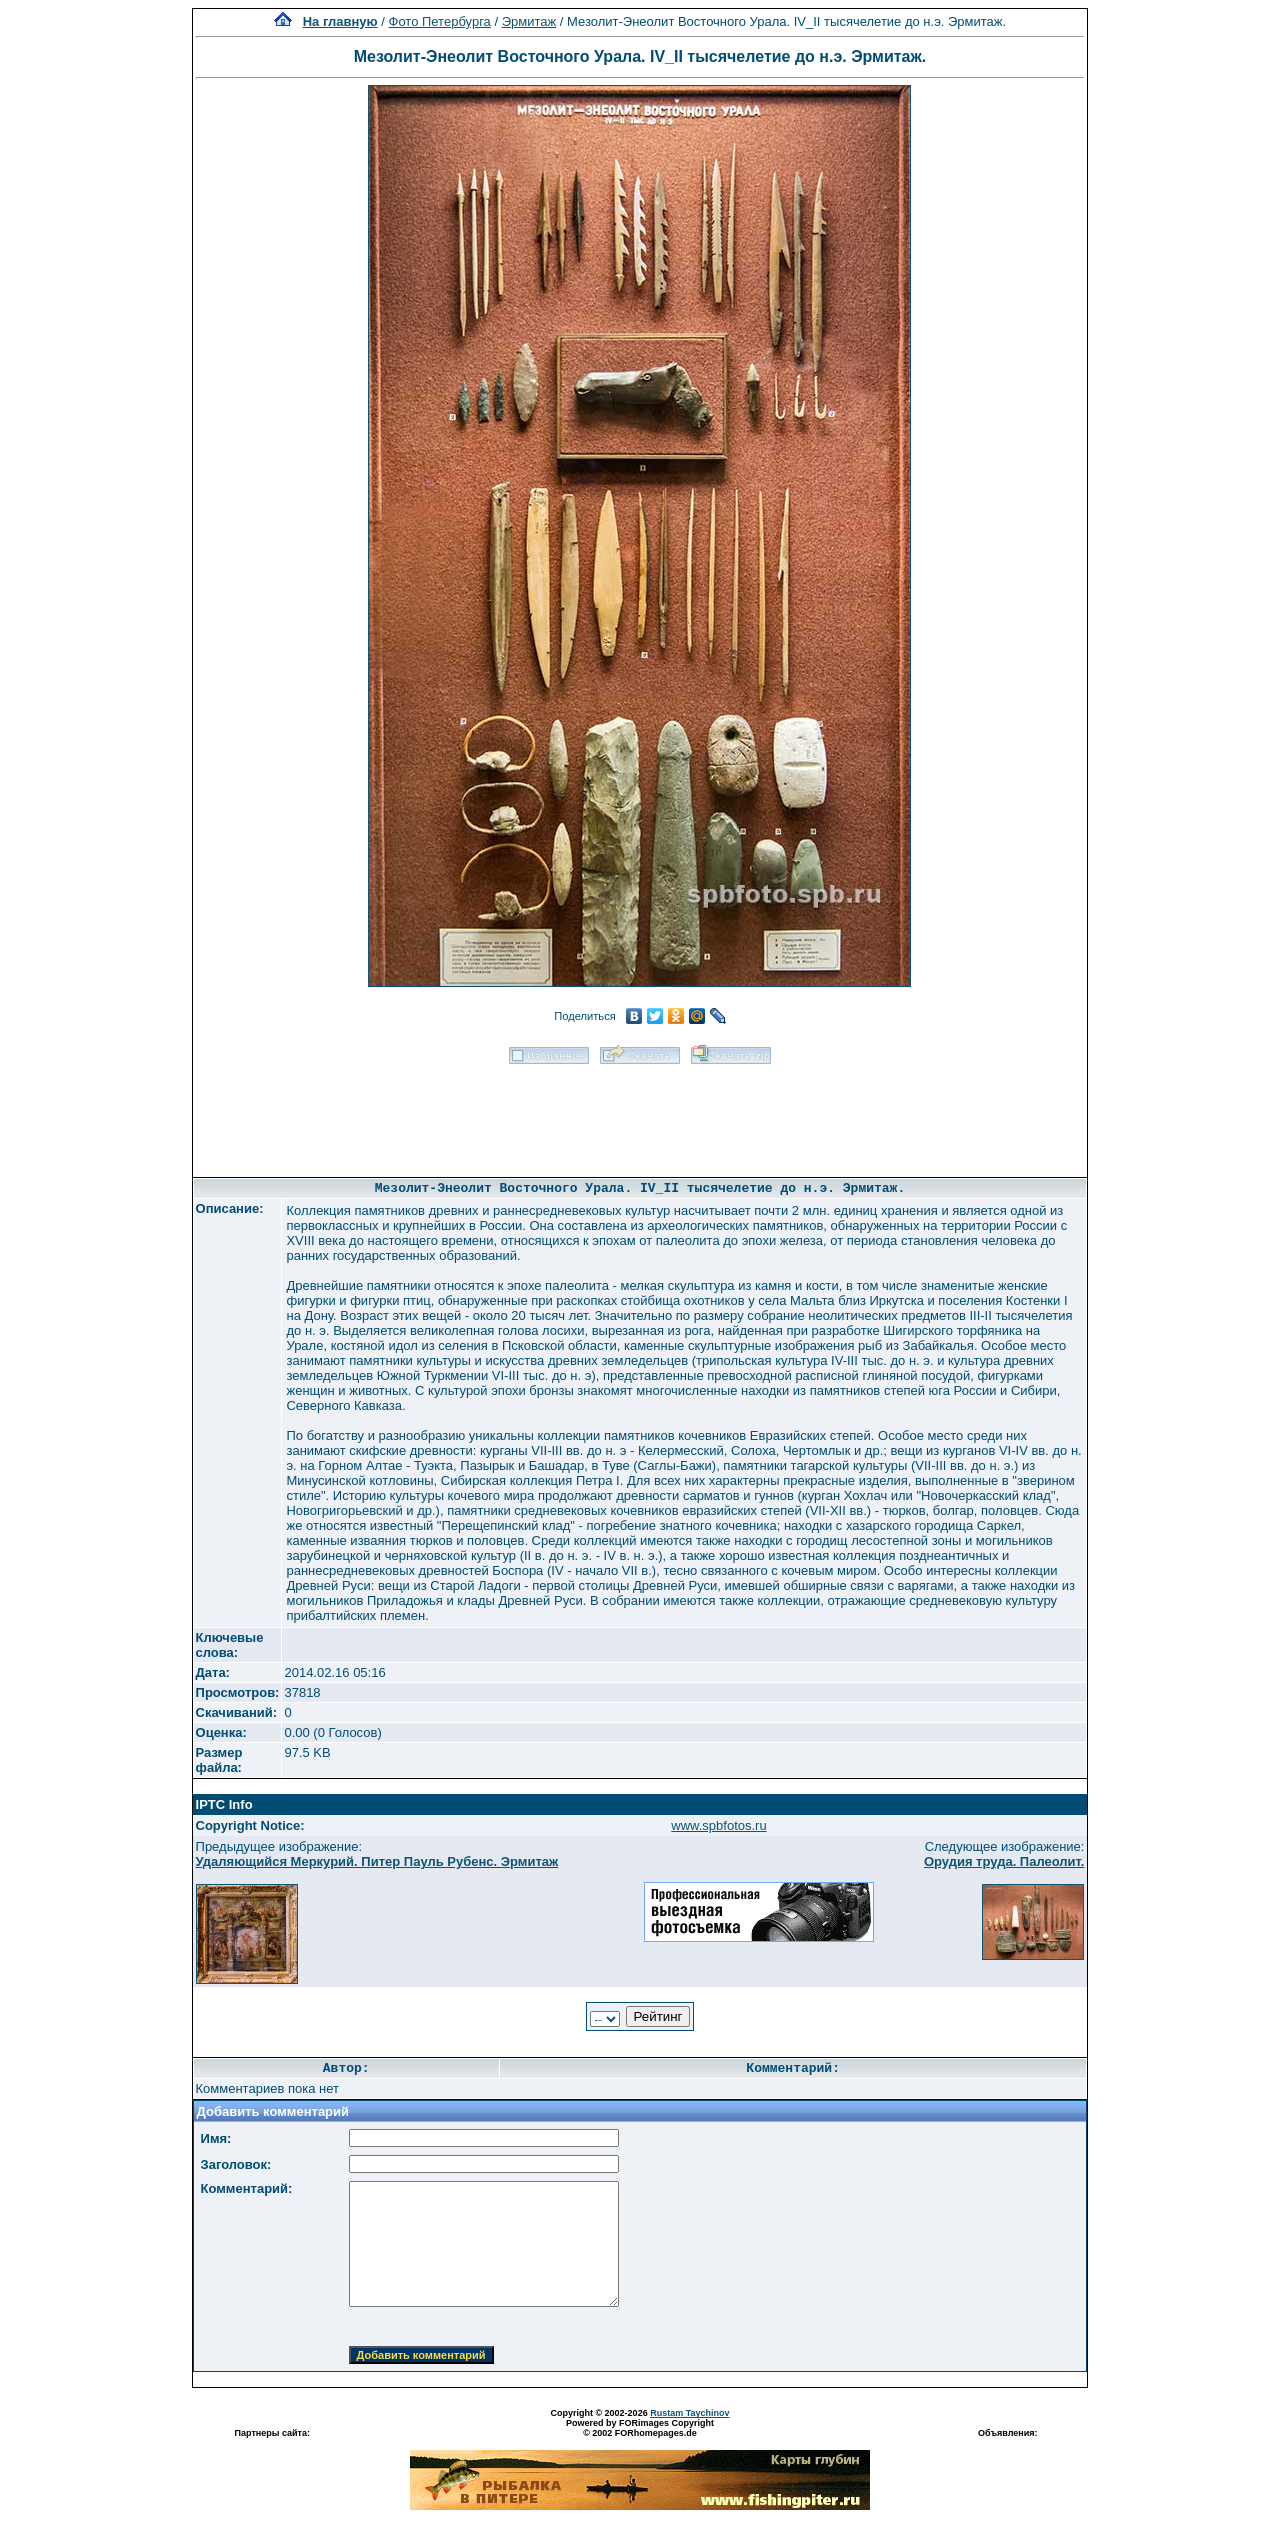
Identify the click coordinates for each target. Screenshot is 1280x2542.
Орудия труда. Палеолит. (1004, 1861)
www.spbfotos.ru (718, 1825)
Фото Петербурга (440, 21)
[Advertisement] (640, 1114)
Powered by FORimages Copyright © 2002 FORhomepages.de (640, 2428)
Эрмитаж (529, 21)
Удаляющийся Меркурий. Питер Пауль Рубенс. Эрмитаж (377, 1861)
